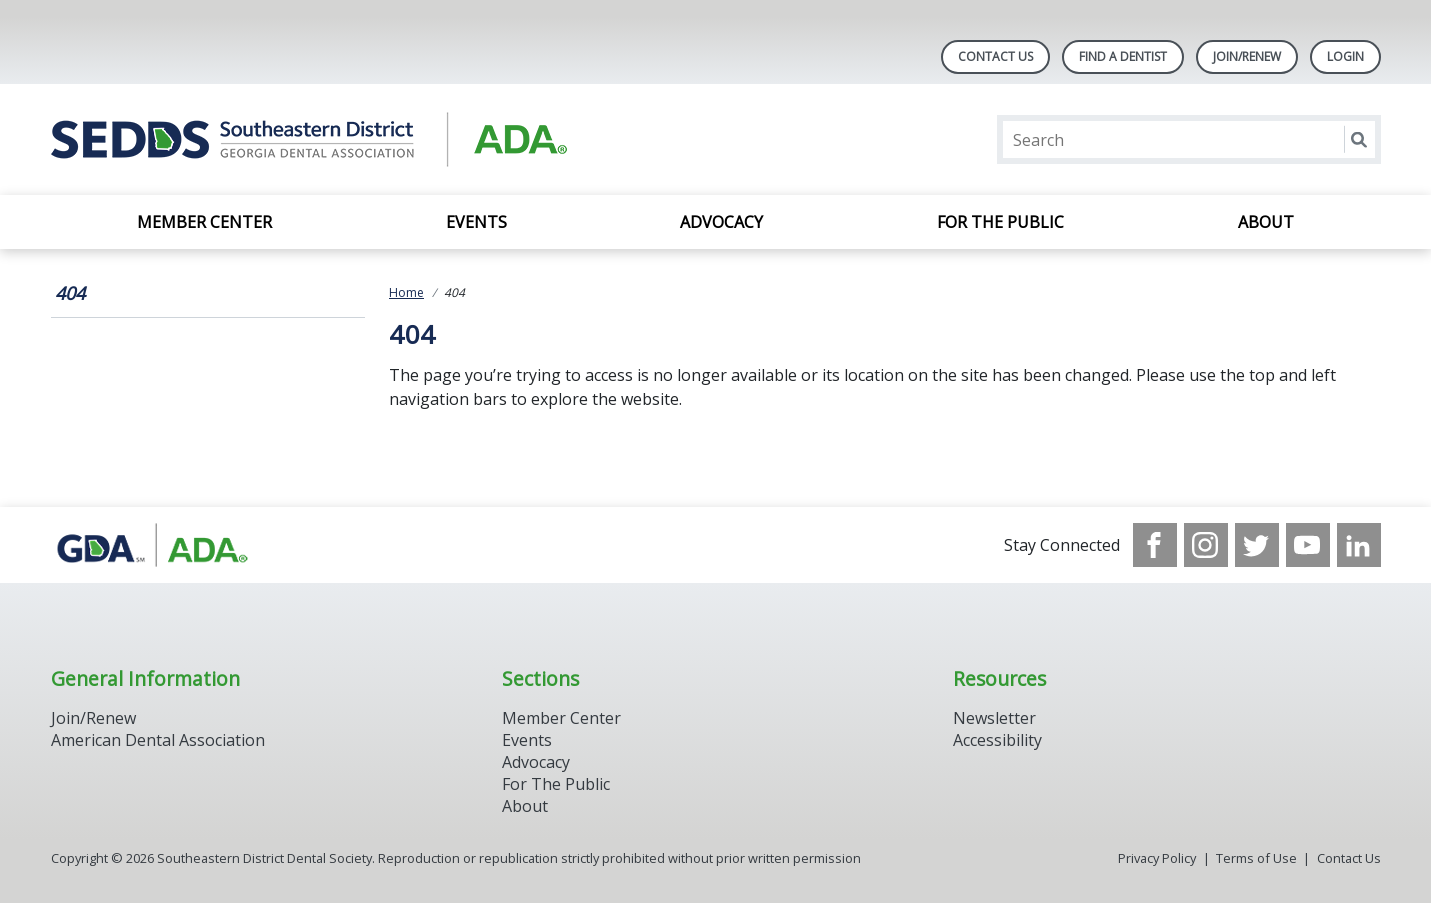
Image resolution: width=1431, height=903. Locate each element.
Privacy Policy (1157, 858)
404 (70, 293)
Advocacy (721, 222)
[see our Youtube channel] (1308, 545)
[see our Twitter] (1257, 545)
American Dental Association (158, 740)
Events (476, 222)
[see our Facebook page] (1155, 545)
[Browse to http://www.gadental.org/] (152, 545)
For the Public (1000, 222)
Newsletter (994, 718)
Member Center (204, 222)
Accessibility (997, 740)
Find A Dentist (1123, 56)
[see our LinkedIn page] (1359, 545)
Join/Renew (1247, 56)
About (1266, 222)
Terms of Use (1256, 858)
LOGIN (1345, 56)
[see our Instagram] (1206, 545)
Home (406, 292)
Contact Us (995, 56)
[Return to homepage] (309, 139)
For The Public (556, 784)
